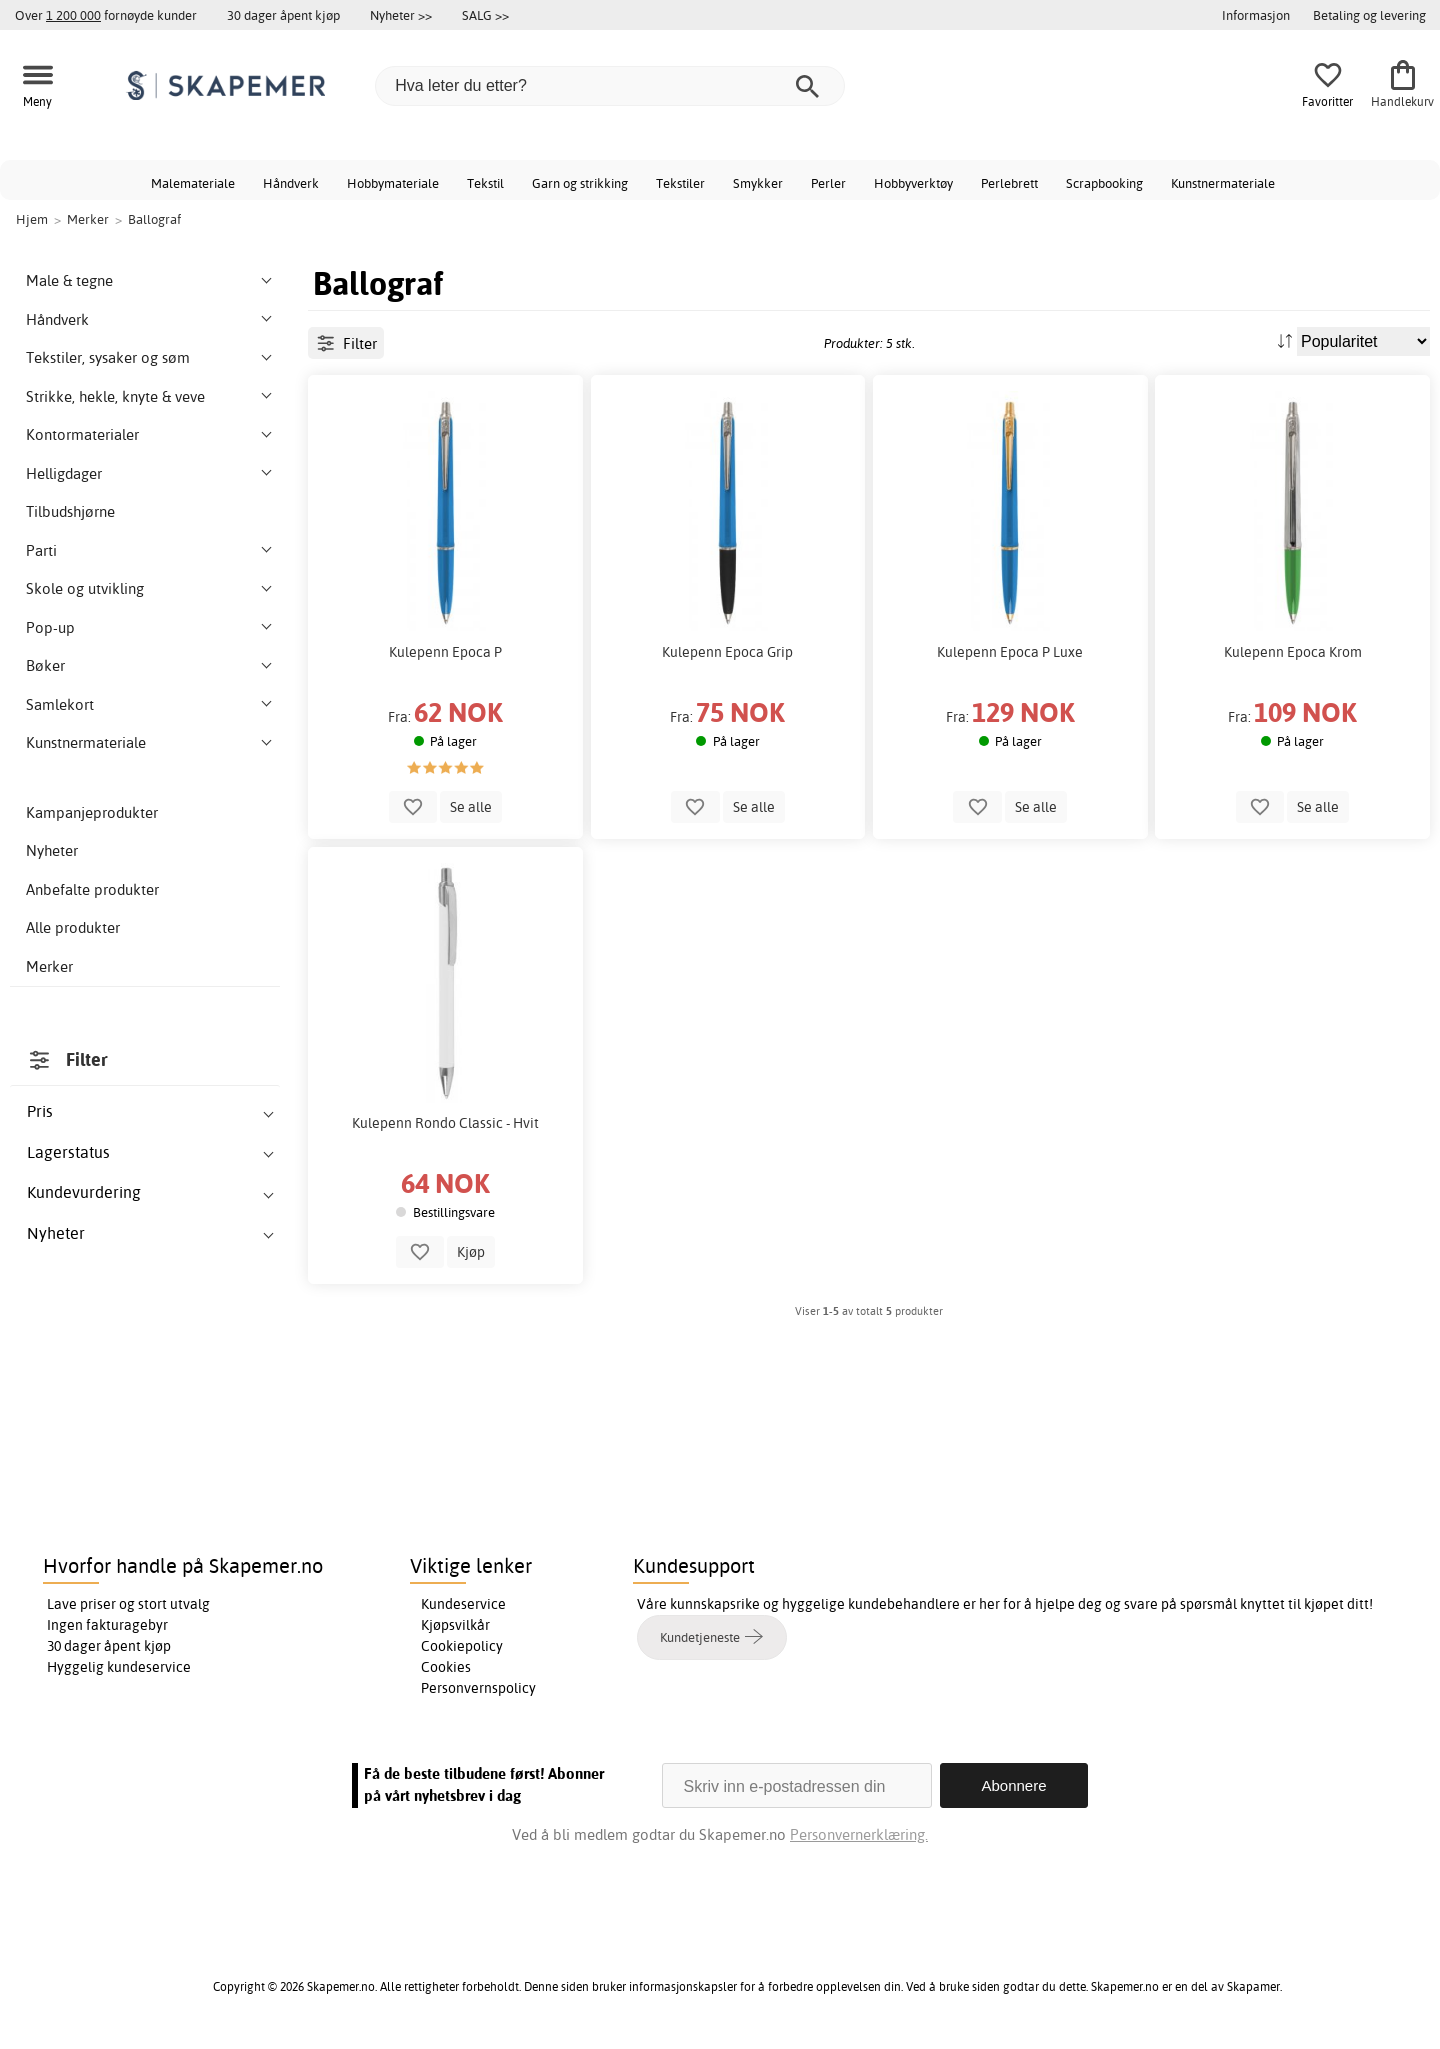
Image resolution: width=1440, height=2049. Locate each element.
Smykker (758, 183)
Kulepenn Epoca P (445, 652)
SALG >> (485, 15)
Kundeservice (463, 1604)
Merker (49, 966)
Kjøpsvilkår (455, 1625)
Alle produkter (73, 927)
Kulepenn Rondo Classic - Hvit (445, 1123)
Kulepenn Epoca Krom (1293, 652)
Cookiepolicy (462, 1646)
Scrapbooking (1104, 183)
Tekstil (485, 183)
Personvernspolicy (478, 1688)
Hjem (32, 219)
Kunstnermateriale (1223, 183)
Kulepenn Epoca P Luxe (1010, 652)
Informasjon (1256, 15)
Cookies (446, 1667)
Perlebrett (1009, 183)
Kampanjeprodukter (92, 812)
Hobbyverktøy (913, 183)
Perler (828, 183)
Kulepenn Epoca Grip (727, 652)
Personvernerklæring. (859, 1834)
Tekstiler (680, 183)
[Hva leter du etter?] (610, 86)
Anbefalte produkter (92, 889)
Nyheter (52, 850)
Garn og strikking (580, 183)
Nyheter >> (401, 15)
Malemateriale (193, 183)
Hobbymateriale (393, 183)
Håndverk (291, 183)
